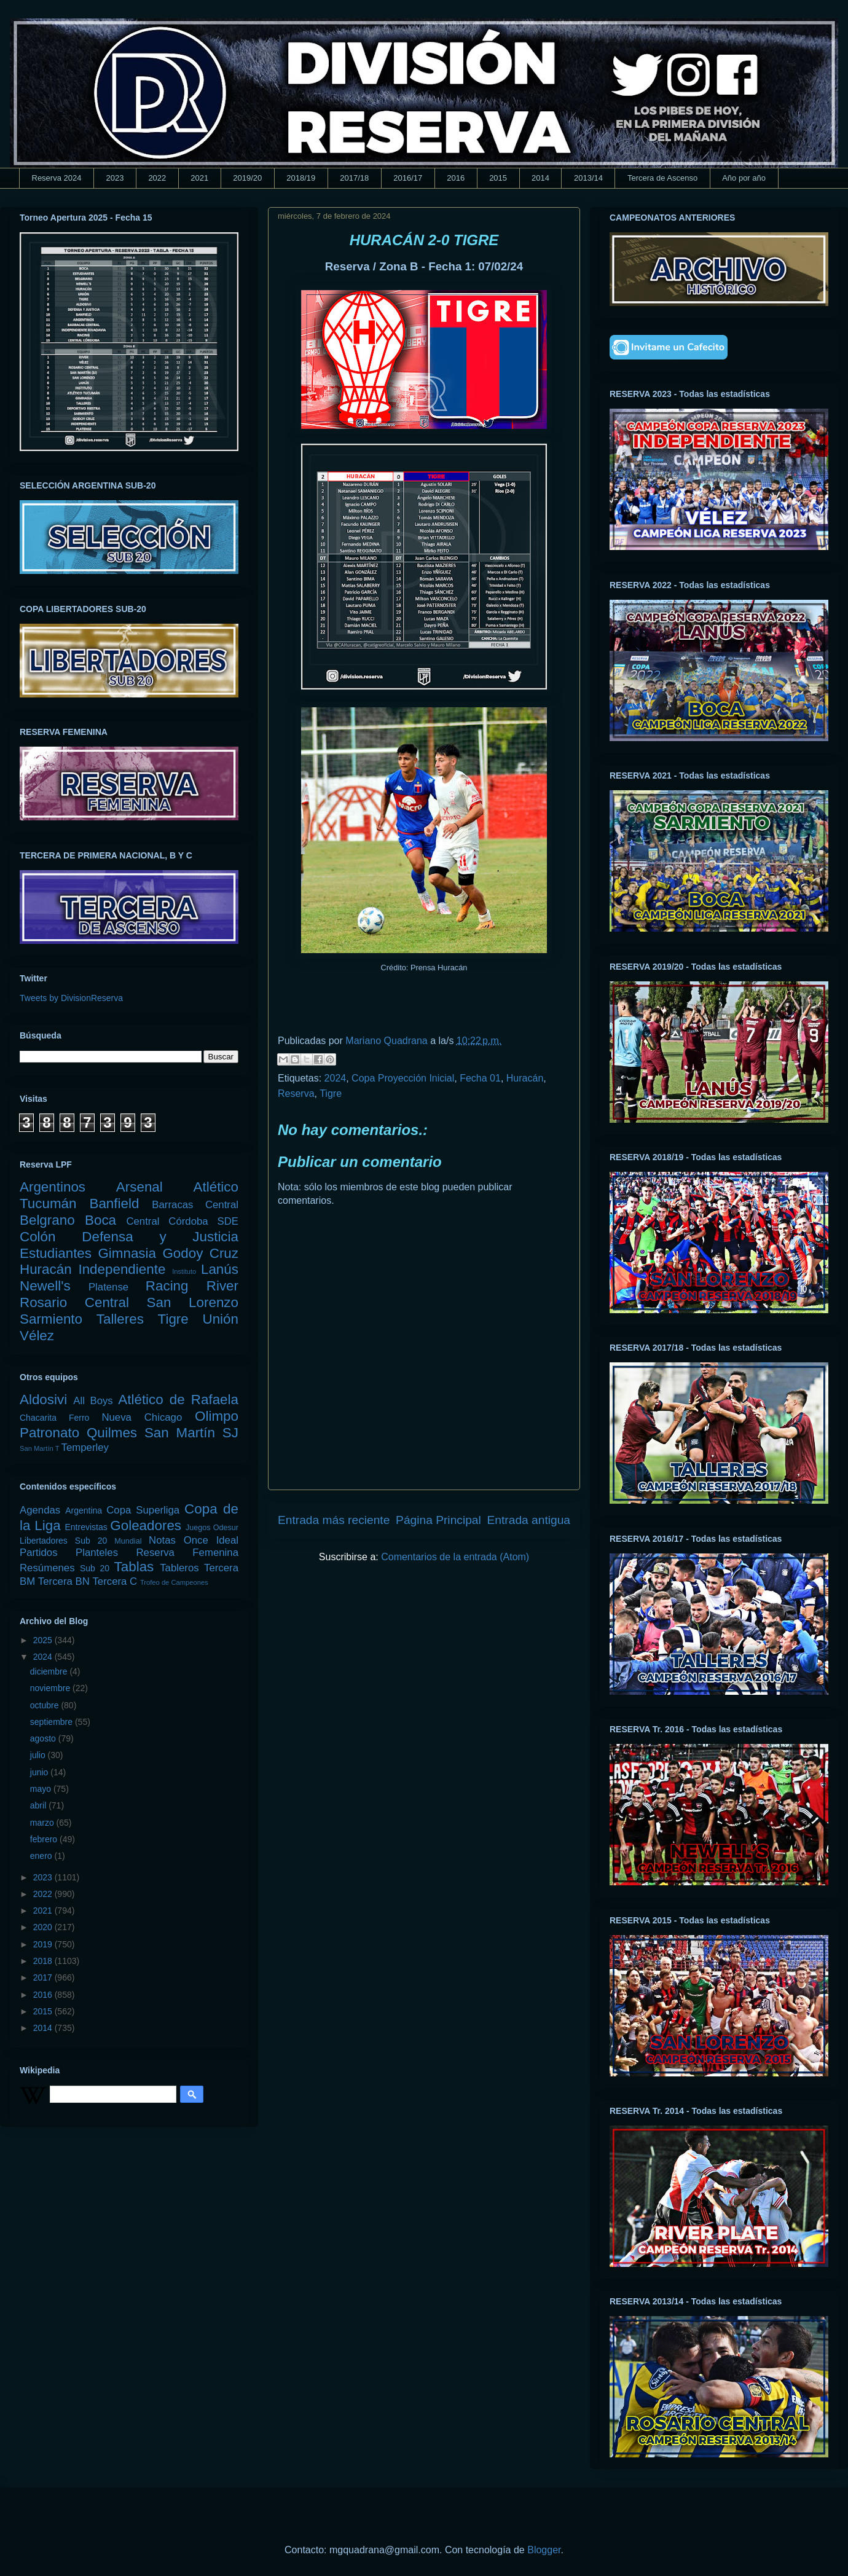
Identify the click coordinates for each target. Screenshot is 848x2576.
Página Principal (438, 1520)
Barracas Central (195, 1205)
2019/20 (247, 178)
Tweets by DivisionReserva (71, 998)
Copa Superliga (142, 1510)
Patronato (49, 1432)
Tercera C (114, 1581)
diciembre (50, 1671)
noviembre (51, 1688)
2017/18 (354, 178)
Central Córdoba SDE (182, 1221)
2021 (199, 178)
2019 (44, 1944)
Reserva (296, 1093)
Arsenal (139, 1187)
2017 (44, 1977)
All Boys (93, 1401)
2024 (335, 1078)
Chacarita (38, 1418)
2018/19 (300, 178)
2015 (498, 178)
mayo (41, 1789)
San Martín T (39, 1448)
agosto (44, 1738)
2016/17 (407, 178)
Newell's (45, 1286)
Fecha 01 (480, 1078)
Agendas (40, 1510)
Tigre (331, 1093)
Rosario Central (74, 1302)
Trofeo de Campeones (174, 1582)
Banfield (114, 1203)
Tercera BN (64, 1581)
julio (39, 1755)
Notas (162, 1540)
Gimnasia (127, 1253)
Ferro (79, 1418)
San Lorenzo (192, 1302)
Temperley (85, 1447)
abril (39, 1805)
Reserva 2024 (57, 178)
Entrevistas (86, 1527)
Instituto (184, 1271)
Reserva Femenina (187, 1552)
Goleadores (145, 1525)
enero (42, 1856)
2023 (115, 178)
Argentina (83, 1510)
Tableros (179, 1568)
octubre (45, 1705)
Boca (100, 1220)
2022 (157, 178)
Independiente (121, 1269)
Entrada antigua (528, 1520)
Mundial (127, 1541)
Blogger (543, 2550)
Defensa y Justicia (160, 1236)
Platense (108, 1287)
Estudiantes (56, 1253)
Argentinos (52, 1187)
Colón (38, 1236)
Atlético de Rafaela (178, 1399)
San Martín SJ (191, 1432)
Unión (220, 1319)
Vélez (37, 1335)
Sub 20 (94, 1568)
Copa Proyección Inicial (402, 1078)
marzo (43, 1823)
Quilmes (112, 1432)
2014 (540, 178)
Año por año (744, 178)
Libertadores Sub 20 (63, 1540)
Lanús (219, 1269)
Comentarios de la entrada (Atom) (455, 1557)
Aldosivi (43, 1399)
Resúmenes (47, 1568)
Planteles (97, 1552)
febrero (45, 1839)
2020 (44, 1927)
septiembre (52, 1722)
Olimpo (216, 1416)
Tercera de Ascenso (662, 178)
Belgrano (47, 1220)
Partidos (39, 1552)
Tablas (134, 1566)
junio (40, 1772)
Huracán (524, 1078)
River (222, 1286)
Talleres (120, 1319)
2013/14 (588, 178)
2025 (44, 1640)
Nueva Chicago (141, 1417)
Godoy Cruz (200, 1253)
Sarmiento (51, 1319)
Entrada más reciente (334, 1520)
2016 (456, 178)
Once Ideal (211, 1540)
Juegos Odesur (212, 1527)
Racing (167, 1286)
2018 (44, 1961)
